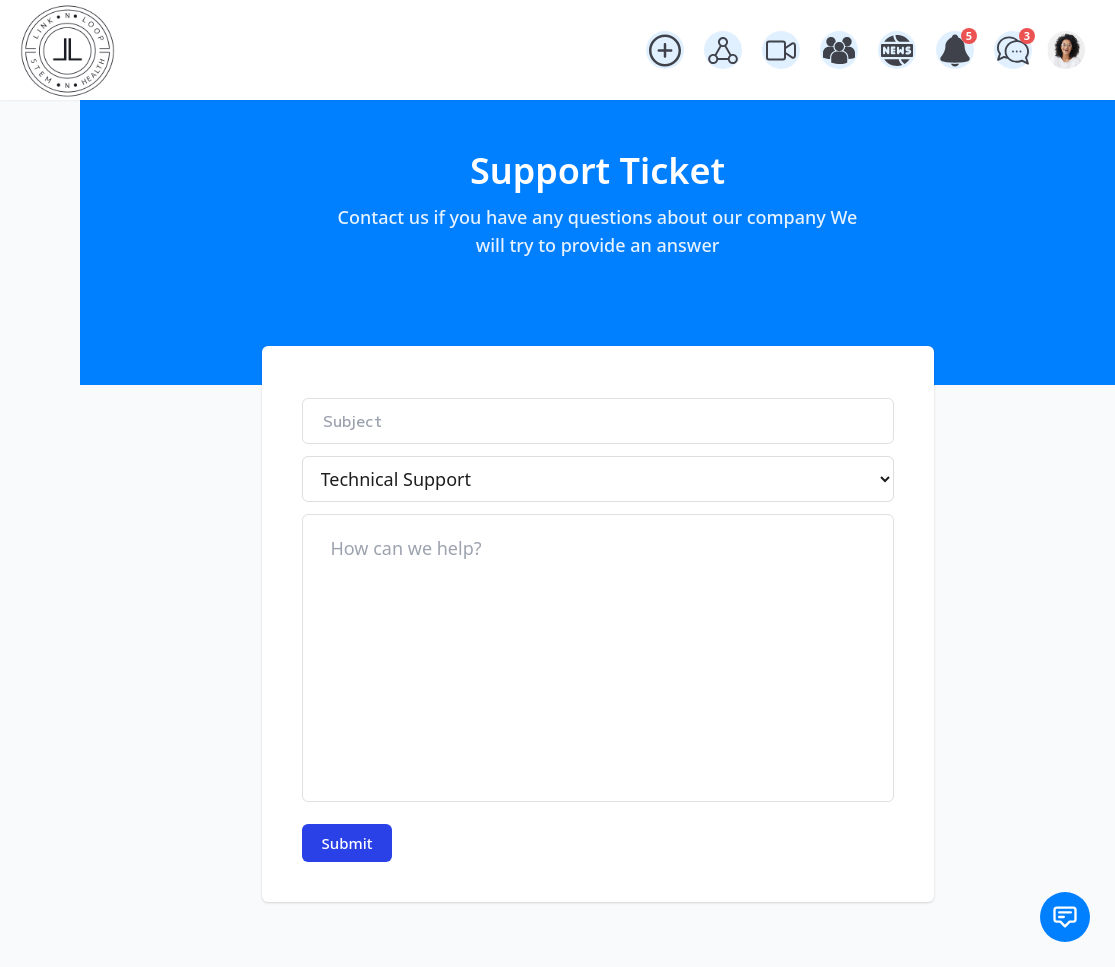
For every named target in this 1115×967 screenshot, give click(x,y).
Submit (347, 833)
